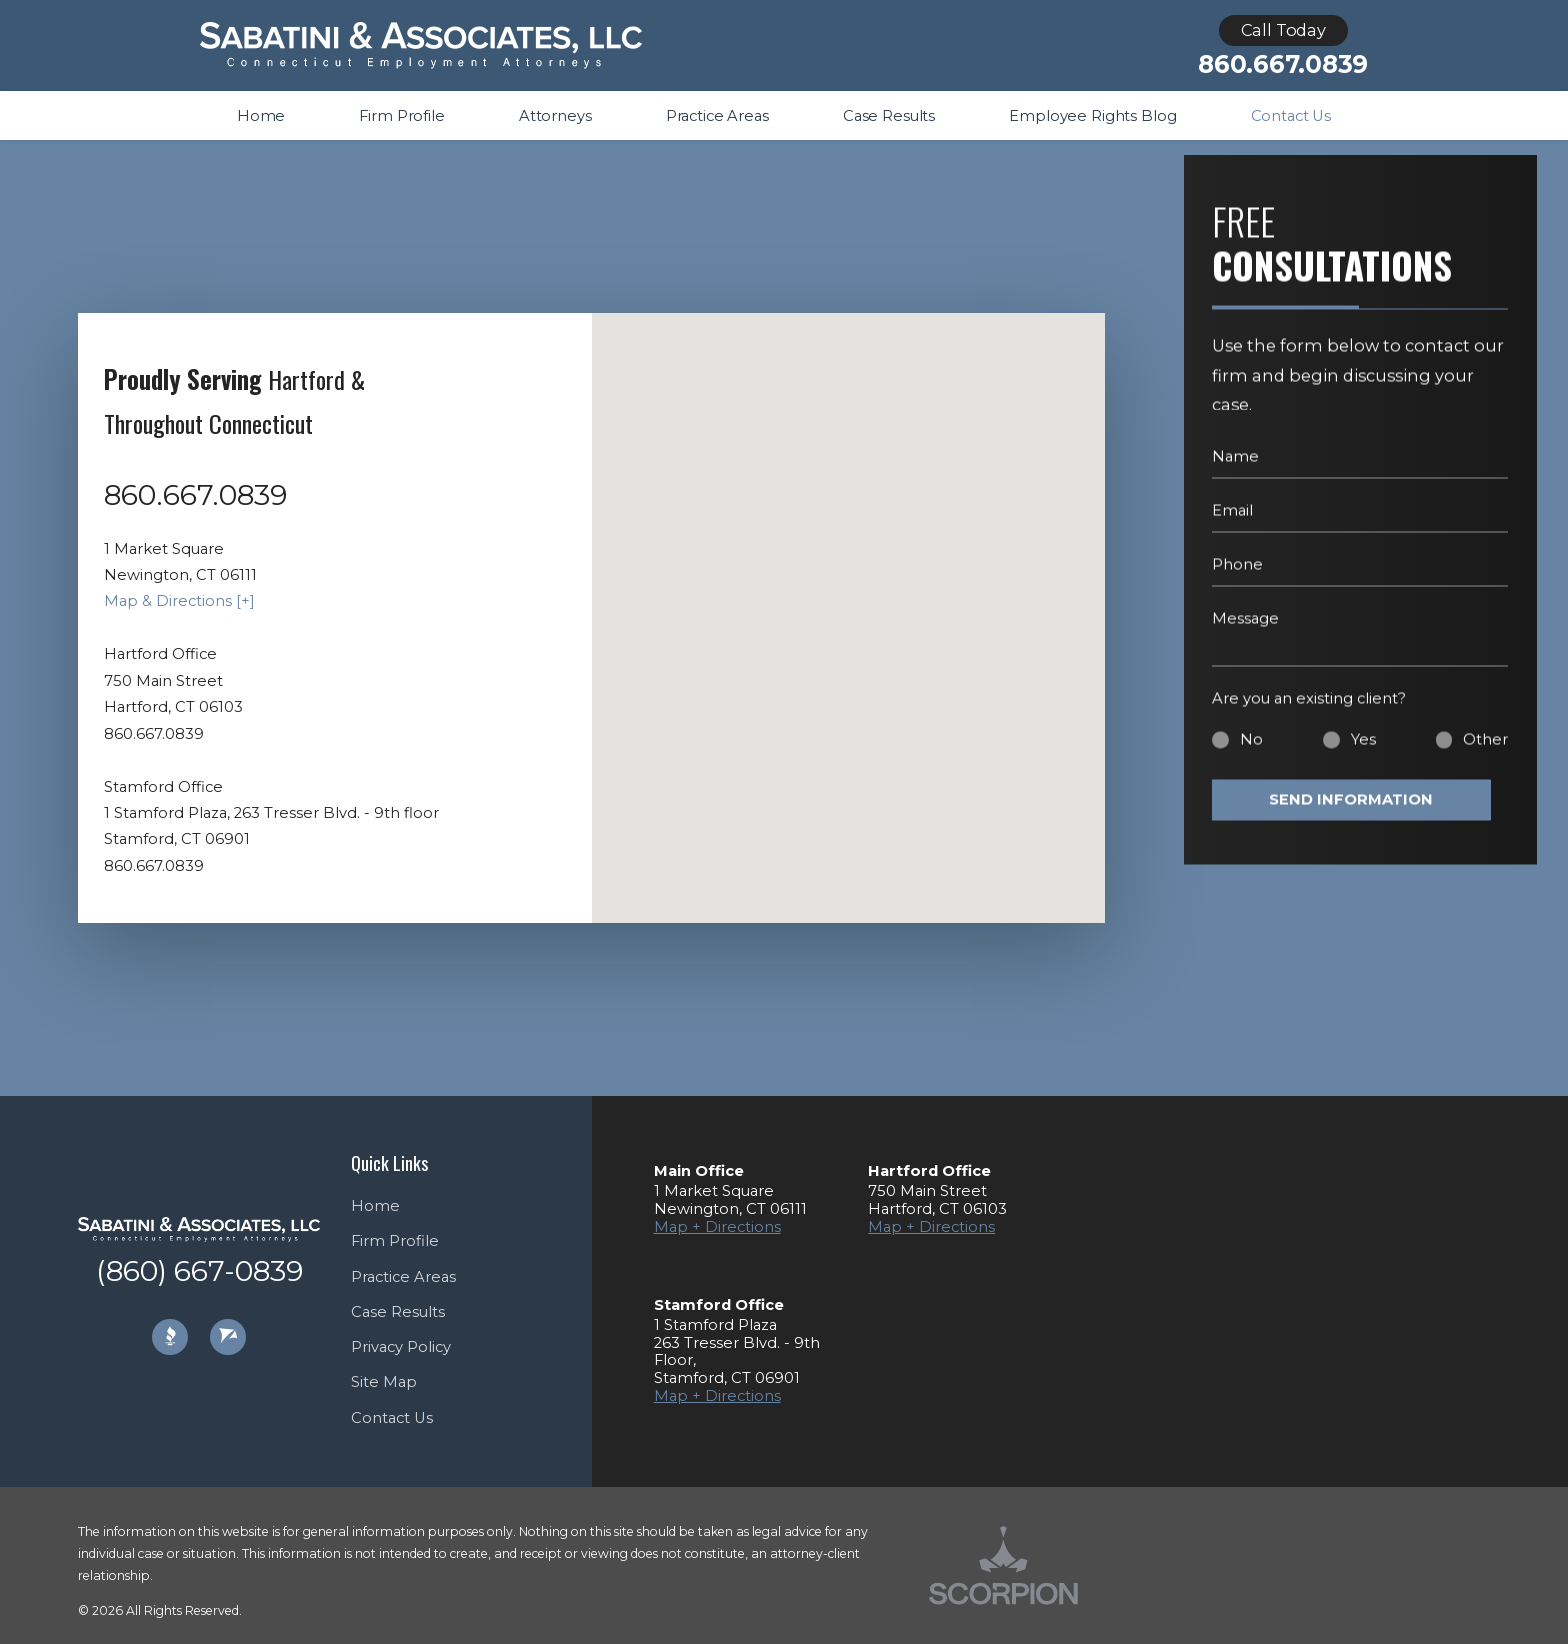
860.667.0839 (1283, 64)
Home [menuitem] (261, 116)
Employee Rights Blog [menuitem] (1092, 116)
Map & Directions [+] (179, 601)
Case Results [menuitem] (889, 116)
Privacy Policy (401, 1347)
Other (1485, 754)
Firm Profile (395, 1241)
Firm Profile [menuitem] (401, 116)
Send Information (1351, 815)
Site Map (384, 1382)
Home (375, 1206)
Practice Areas (403, 1277)
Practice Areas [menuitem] (717, 116)
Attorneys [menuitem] (555, 116)
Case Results (398, 1312)
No (1251, 754)
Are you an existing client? (1309, 713)
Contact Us (392, 1418)
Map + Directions (717, 1227)
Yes (1363, 754)
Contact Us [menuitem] (1291, 116)
